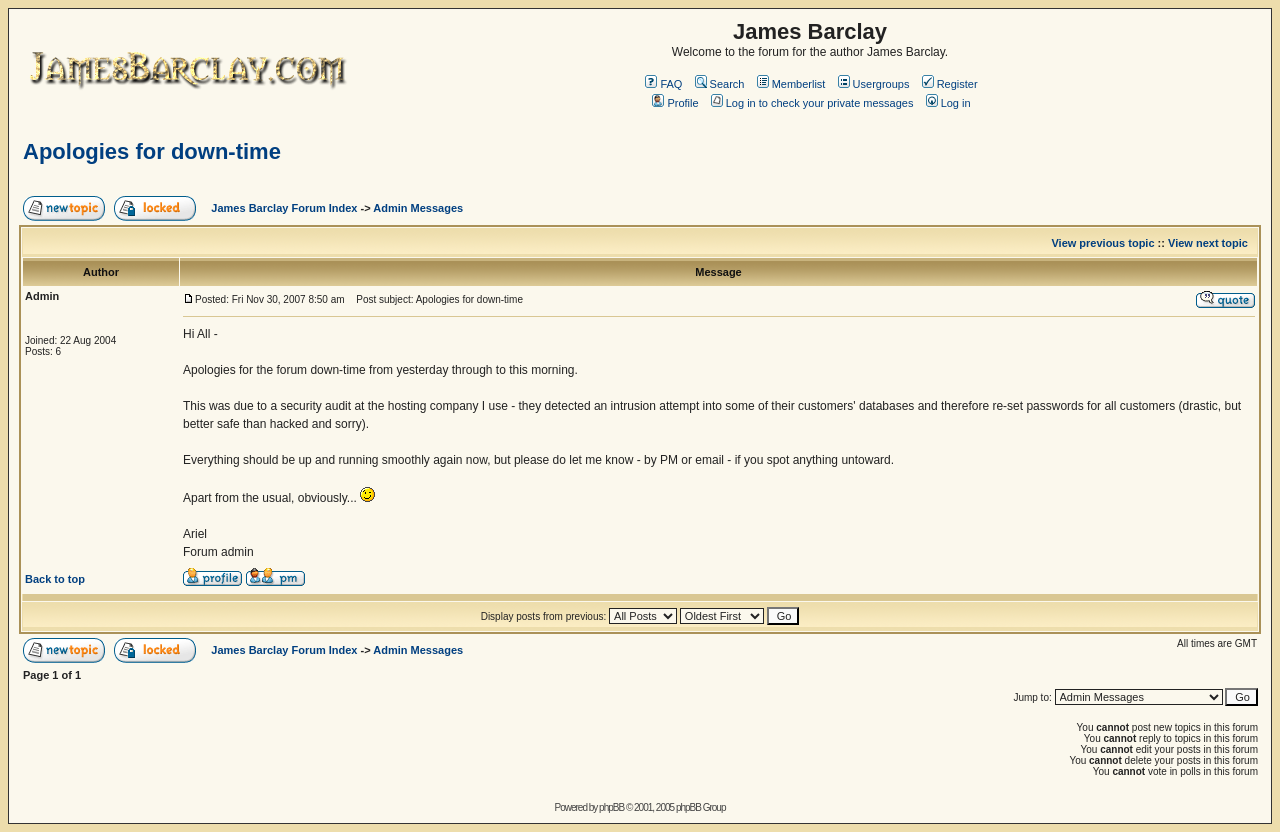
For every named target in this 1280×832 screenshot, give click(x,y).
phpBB (611, 807)
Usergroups (874, 84)
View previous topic (1102, 243)
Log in (948, 103)
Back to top (55, 579)
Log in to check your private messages (812, 103)
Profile (675, 103)
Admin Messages (418, 208)
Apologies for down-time (152, 151)
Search (720, 84)
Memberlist (791, 84)
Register (950, 84)
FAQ (663, 84)
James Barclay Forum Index (284, 208)
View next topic (1208, 243)
